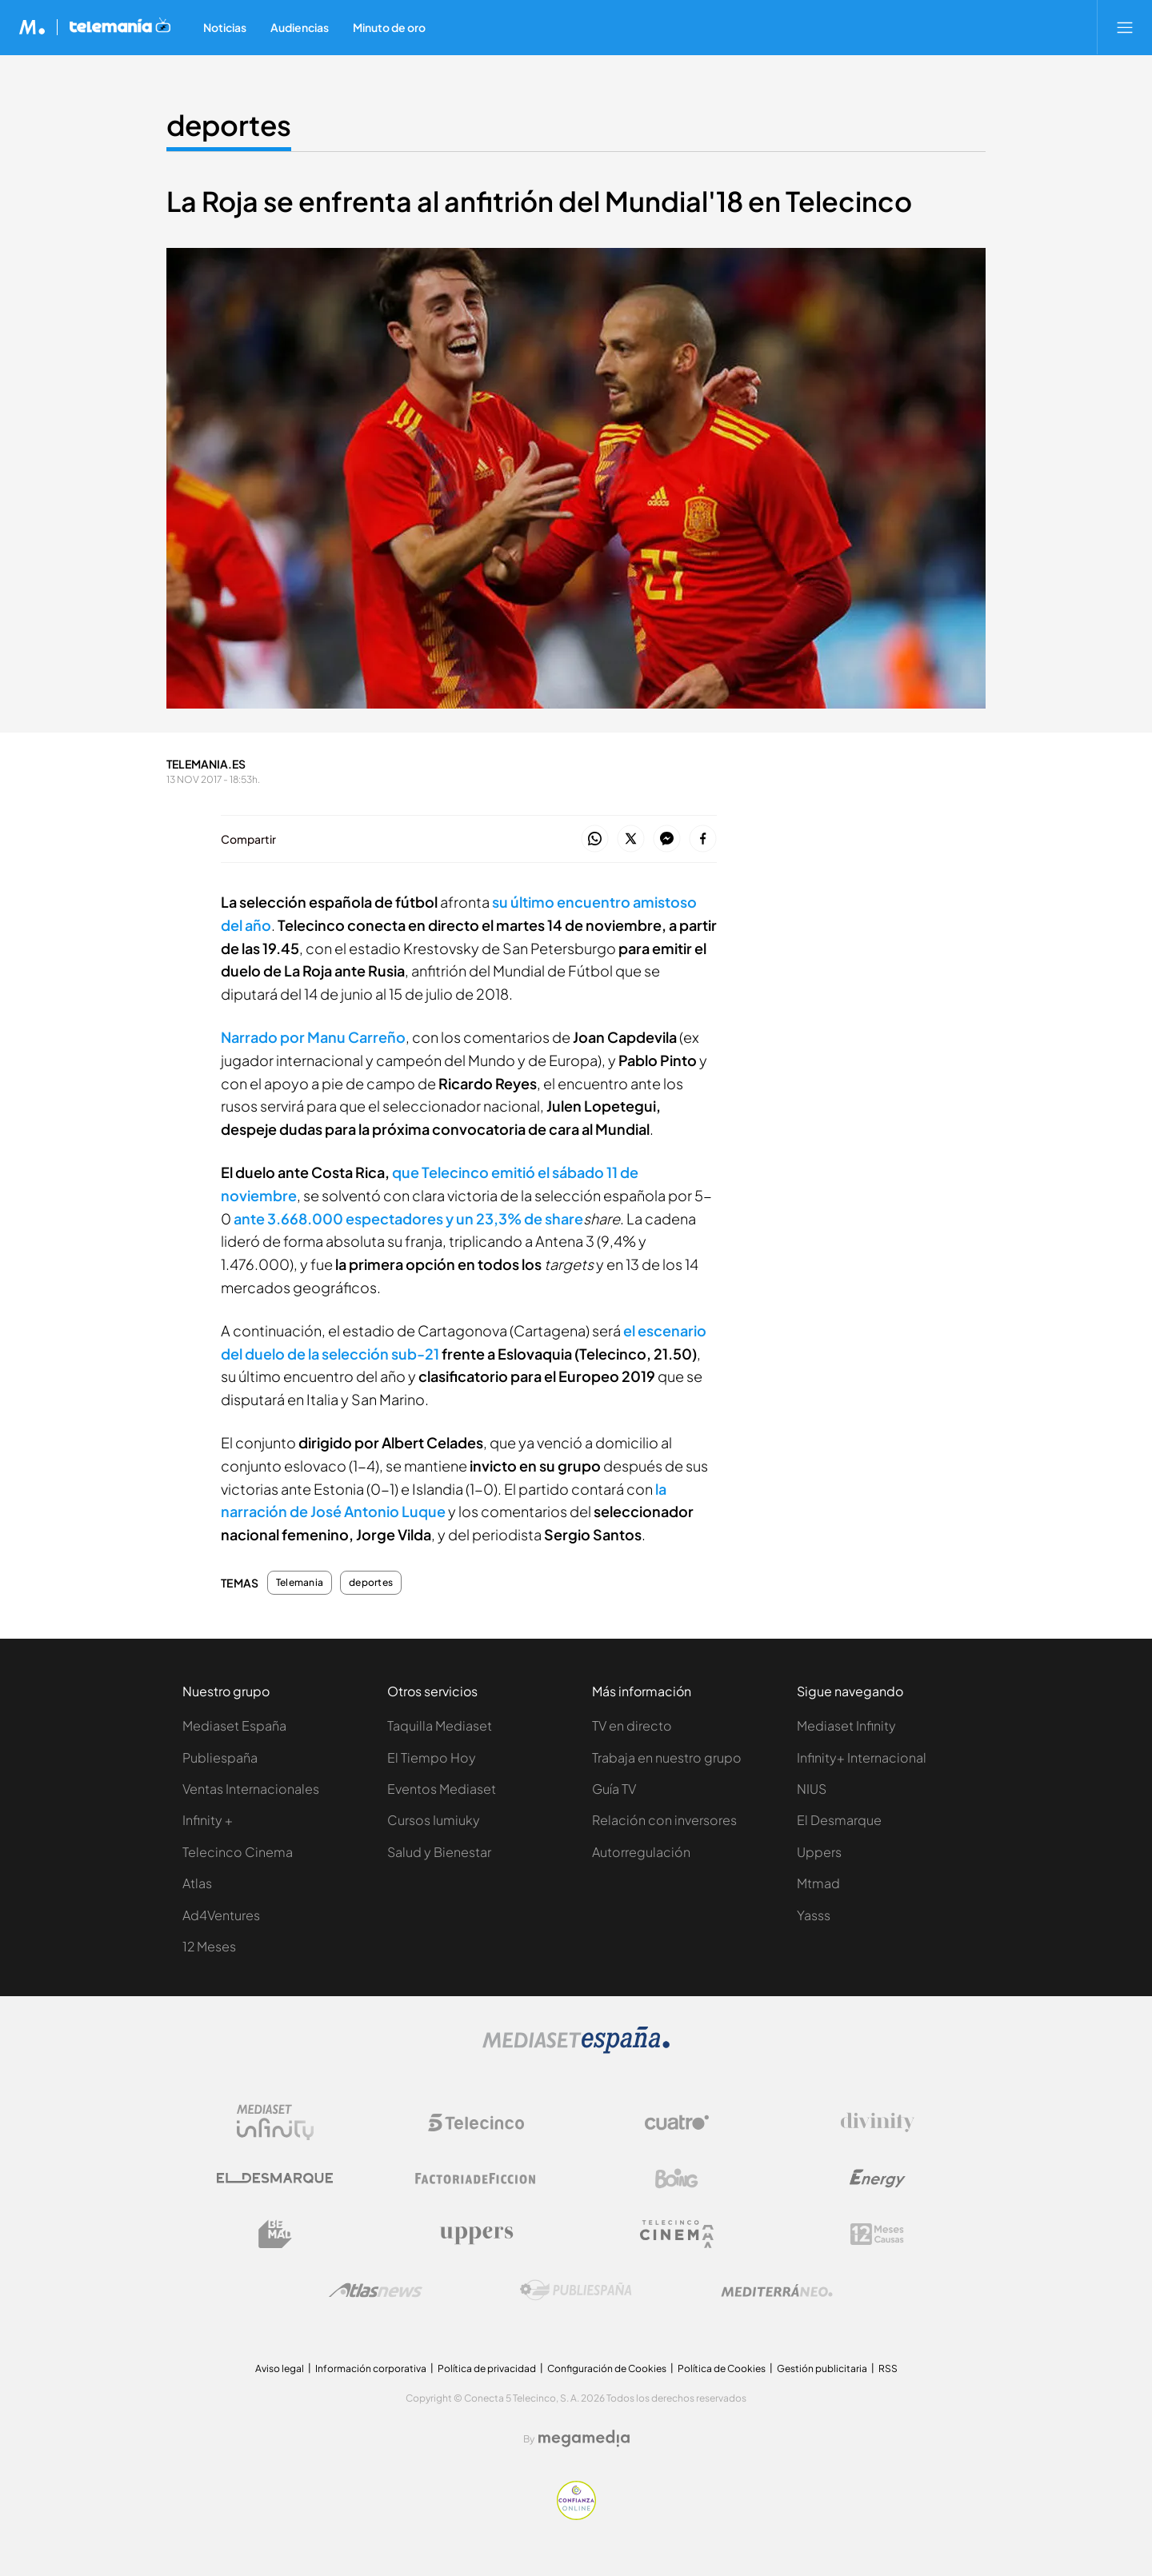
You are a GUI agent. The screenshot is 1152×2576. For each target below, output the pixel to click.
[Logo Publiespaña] (576, 2290)
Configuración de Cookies (606, 2368)
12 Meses (209, 1946)
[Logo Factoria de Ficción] (476, 2179)
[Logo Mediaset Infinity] (275, 2123)
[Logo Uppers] (476, 2234)
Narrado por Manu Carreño (313, 1037)
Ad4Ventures (221, 1915)
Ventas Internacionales (250, 1788)
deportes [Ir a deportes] (228, 124)
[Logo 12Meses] (877, 2234)
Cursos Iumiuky (433, 1819)
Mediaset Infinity (846, 1725)
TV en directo (632, 1725)
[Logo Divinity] (877, 2123)
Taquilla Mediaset (439, 1725)
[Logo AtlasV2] (375, 2290)
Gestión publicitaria (822, 2368)
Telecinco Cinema (237, 1851)
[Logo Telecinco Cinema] (677, 2234)
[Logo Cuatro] (677, 2123)
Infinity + (207, 1819)
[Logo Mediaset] (576, 2049)
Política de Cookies (722, 2368)
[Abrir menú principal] (1125, 27)
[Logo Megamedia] (584, 2438)
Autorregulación (641, 1851)
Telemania (299, 1583)
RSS (888, 2368)
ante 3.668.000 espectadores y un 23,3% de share (408, 1218)
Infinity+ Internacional (861, 1757)
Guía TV (614, 1788)
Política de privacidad (487, 2368)
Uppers (819, 1851)
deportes (371, 1583)
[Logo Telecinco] (476, 2123)
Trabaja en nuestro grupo (667, 1757)
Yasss (813, 1915)
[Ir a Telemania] (120, 27)
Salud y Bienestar (439, 1851)
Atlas (197, 1883)
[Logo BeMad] (275, 2234)
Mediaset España (234, 1725)
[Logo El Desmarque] (275, 2178)
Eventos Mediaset (441, 1788)
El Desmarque (839, 1819)
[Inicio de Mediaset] (32, 27)
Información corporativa (370, 2368)
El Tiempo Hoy (431, 1757)
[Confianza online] (576, 2515)
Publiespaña (220, 1757)
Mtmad (818, 1883)
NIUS (811, 1788)
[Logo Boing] (676, 2179)
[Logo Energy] (878, 2179)
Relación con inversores (664, 1819)
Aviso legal (279, 2368)
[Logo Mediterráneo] (777, 2290)
